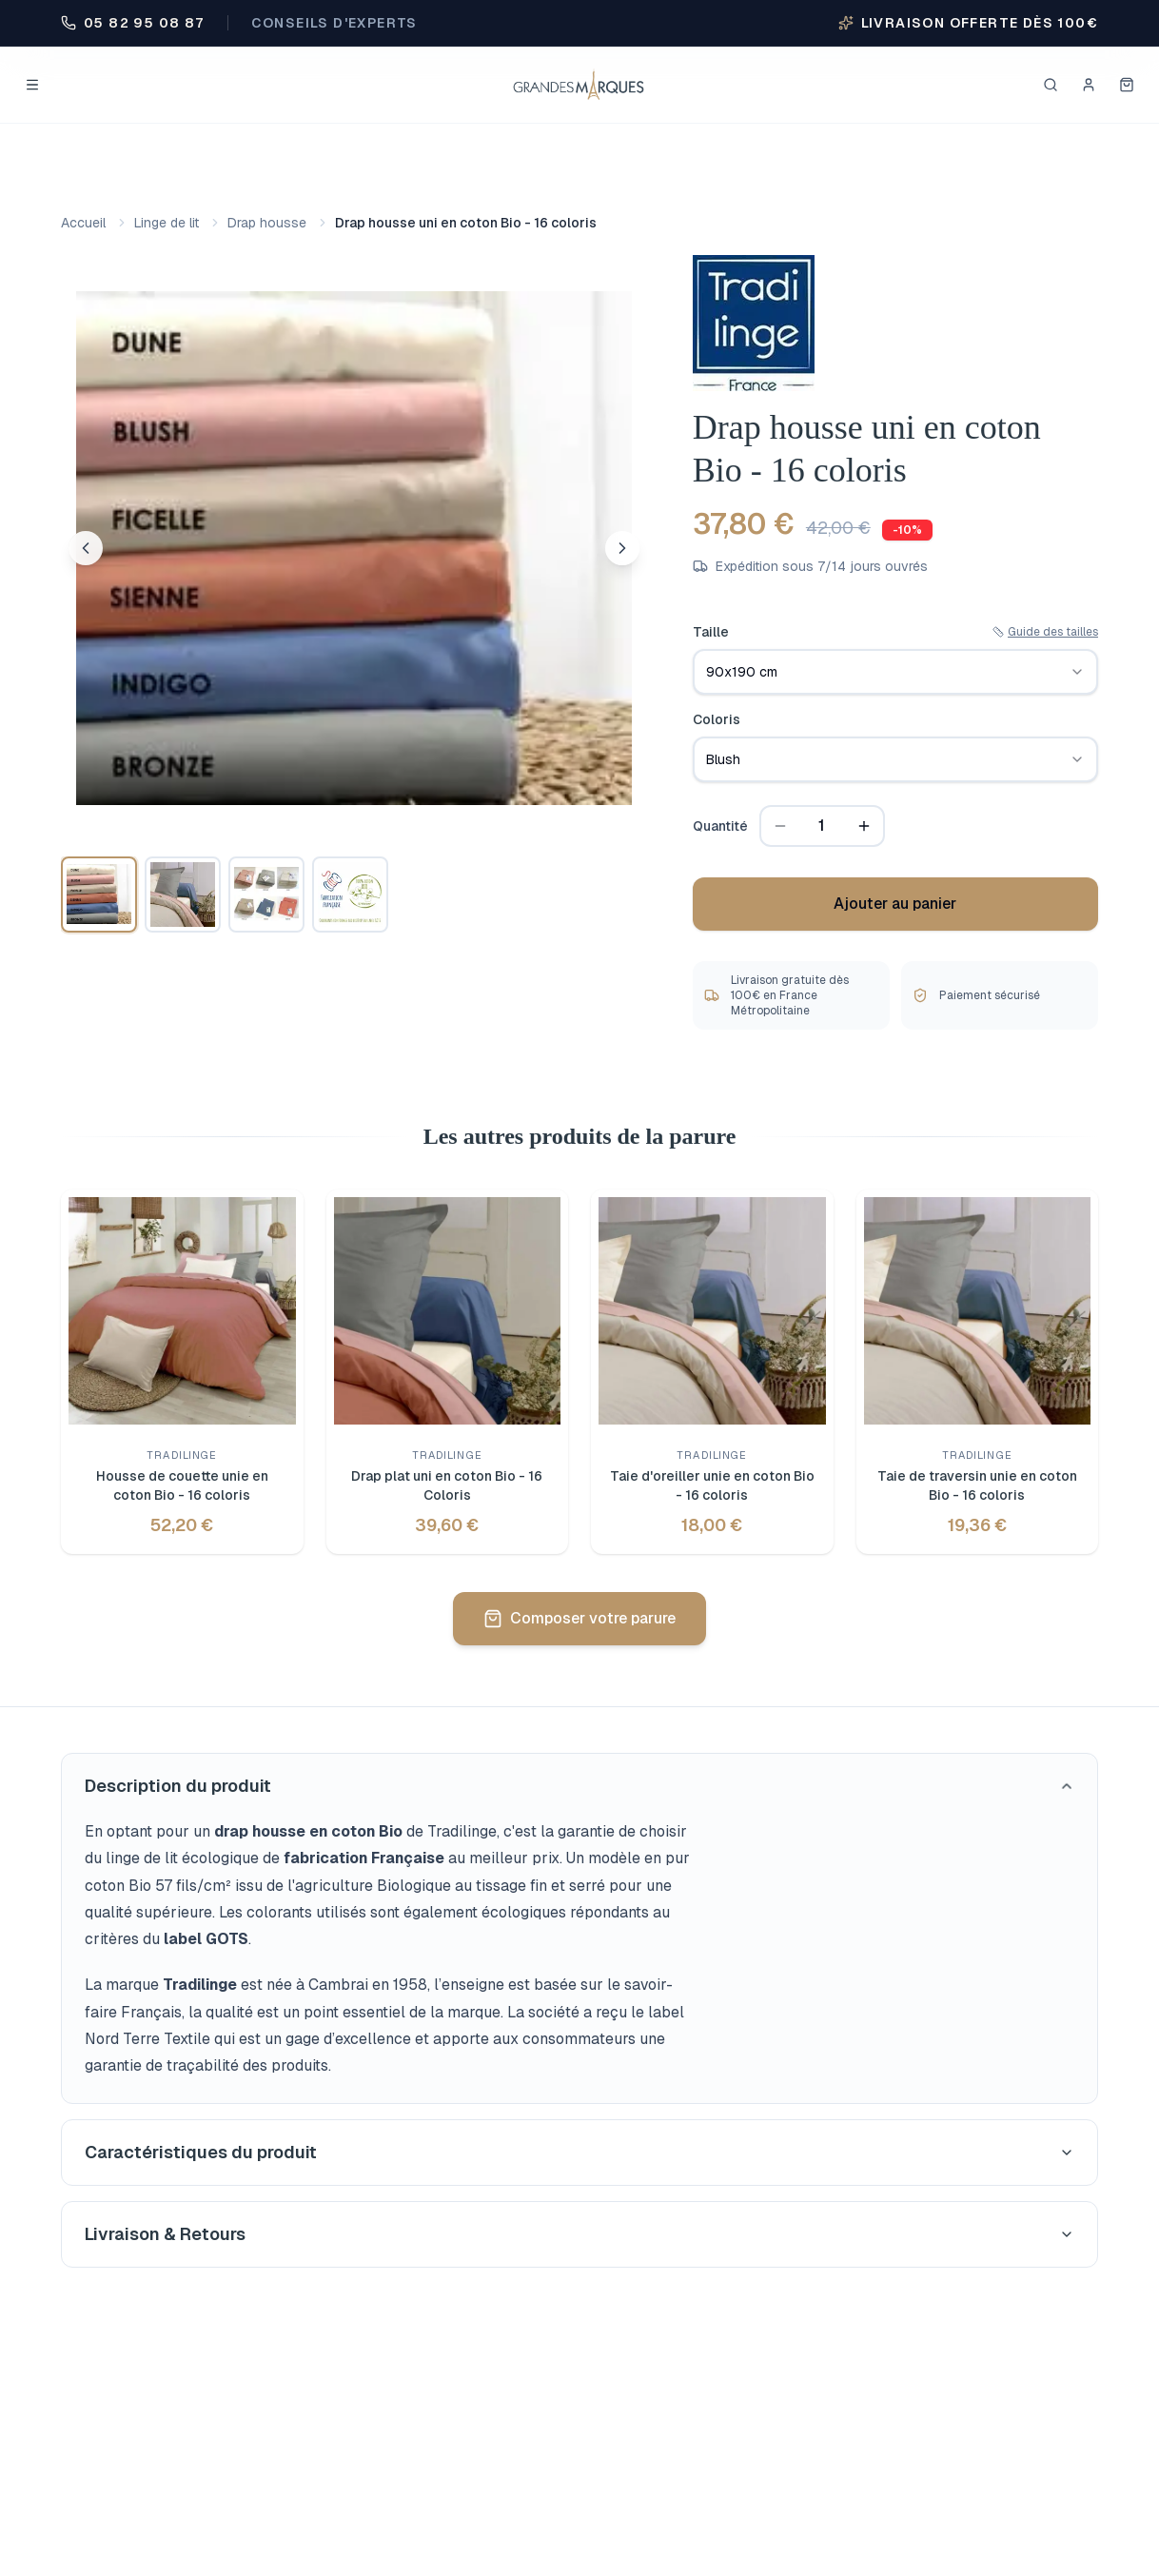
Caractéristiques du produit (579, 2152)
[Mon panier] (1127, 85)
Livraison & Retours (579, 2234)
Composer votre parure (579, 1618)
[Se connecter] (1088, 85)
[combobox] (895, 672)
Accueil (83, 222)
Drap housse (266, 222)
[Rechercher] (1050, 85)
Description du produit (579, 1786)
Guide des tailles (1045, 631)
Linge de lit (166, 222)
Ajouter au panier (895, 904)
